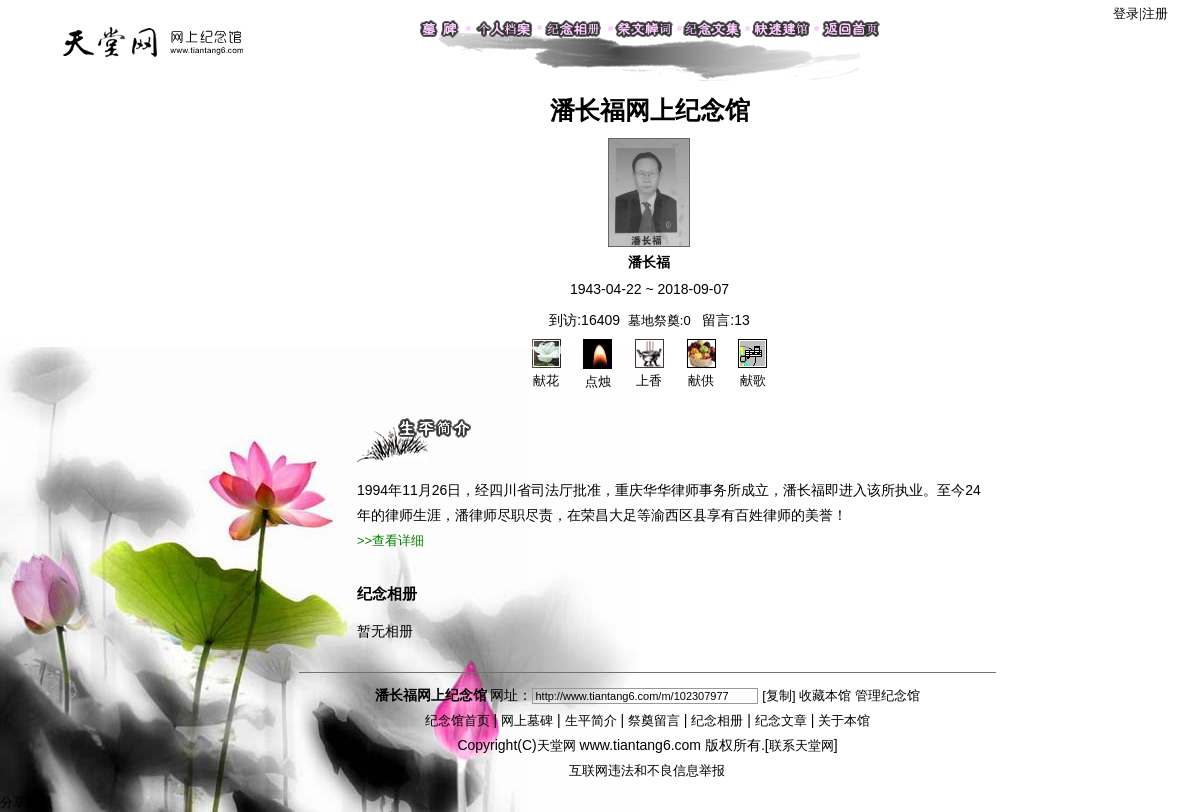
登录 (1126, 13)
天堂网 (556, 745)
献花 (546, 372)
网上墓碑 (527, 720)
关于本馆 (844, 720)
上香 (649, 372)
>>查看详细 (390, 540)
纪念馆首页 (457, 720)
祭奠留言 (654, 720)
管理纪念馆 (887, 695)
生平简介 (591, 720)
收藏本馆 (825, 695)
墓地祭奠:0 (659, 320)
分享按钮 (26, 802)
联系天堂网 (801, 745)
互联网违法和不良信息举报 (647, 770)
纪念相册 (717, 720)
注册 (1155, 13)
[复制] (778, 695)
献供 (701, 372)
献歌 (752, 372)
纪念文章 (781, 720)
